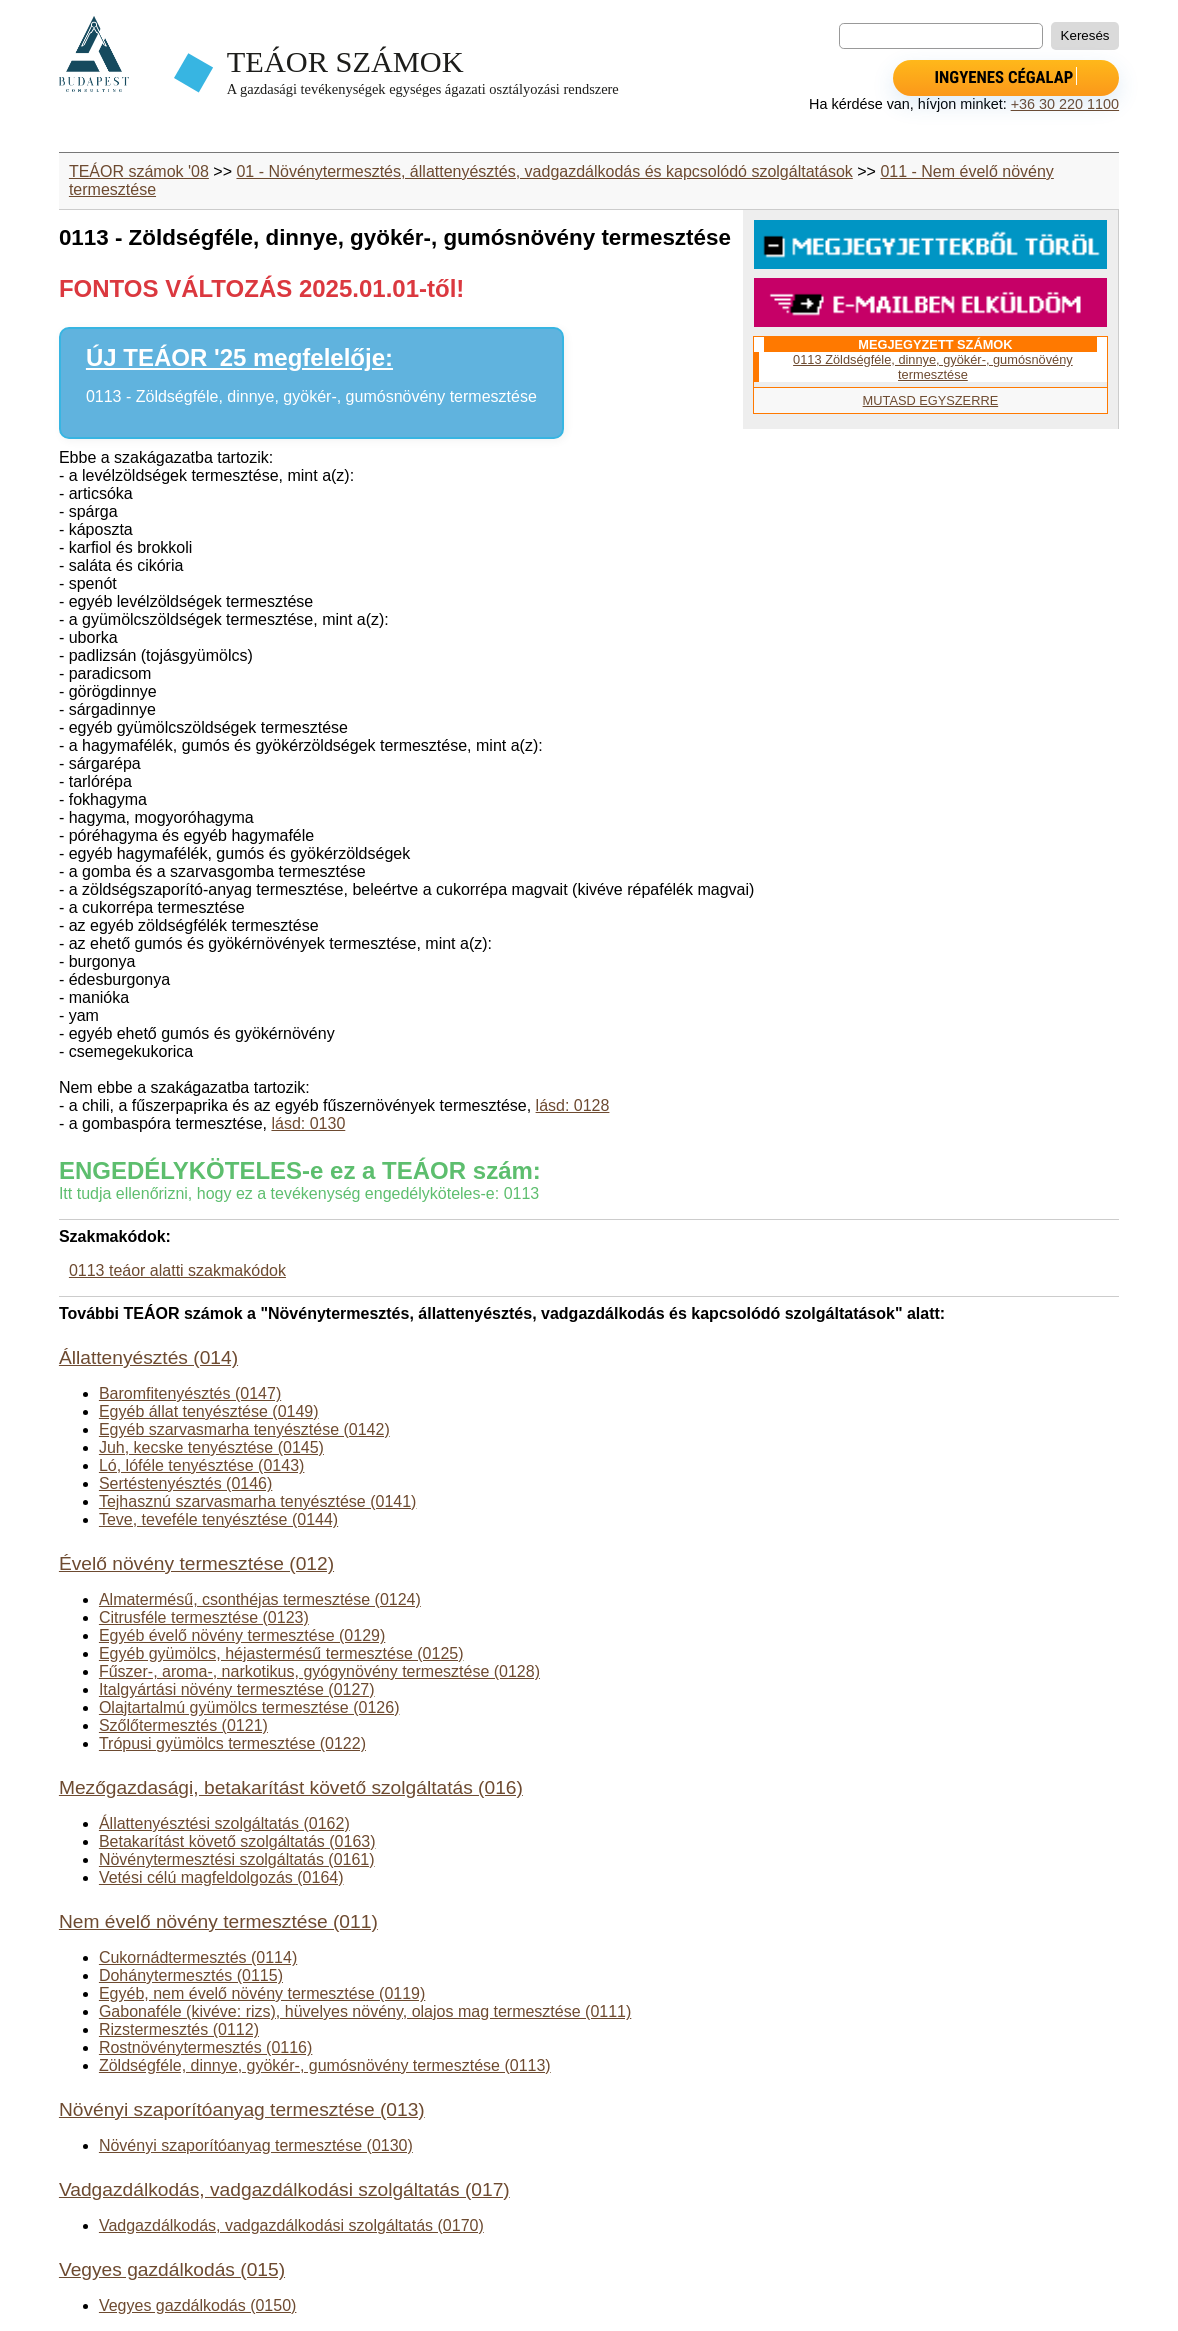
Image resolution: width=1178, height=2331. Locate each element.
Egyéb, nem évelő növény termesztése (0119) (262, 1993)
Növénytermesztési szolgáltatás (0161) (237, 1859)
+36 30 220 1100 (1065, 104)
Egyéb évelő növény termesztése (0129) (242, 1635)
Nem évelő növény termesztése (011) (218, 1921)
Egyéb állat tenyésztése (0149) (209, 1411)
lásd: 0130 (308, 1123)
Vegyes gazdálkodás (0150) (197, 2305)
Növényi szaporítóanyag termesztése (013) (242, 2109)
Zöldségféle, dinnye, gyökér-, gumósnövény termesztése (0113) (325, 2065)
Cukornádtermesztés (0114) (198, 1957)
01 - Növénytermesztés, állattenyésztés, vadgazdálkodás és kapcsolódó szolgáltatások (544, 171)
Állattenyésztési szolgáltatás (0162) (224, 1823)
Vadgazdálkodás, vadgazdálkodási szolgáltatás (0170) (291, 2225)
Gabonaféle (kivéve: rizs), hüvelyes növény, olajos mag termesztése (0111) (365, 2011)
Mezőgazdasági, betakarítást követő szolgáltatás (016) (291, 1787)
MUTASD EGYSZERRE (931, 400)
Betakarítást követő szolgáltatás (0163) (237, 1841)
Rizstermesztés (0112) (179, 2029)
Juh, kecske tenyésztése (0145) (211, 1447)
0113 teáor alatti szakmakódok (177, 1270)
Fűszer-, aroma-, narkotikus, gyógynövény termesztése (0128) (319, 1671)
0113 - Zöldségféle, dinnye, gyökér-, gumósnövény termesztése (311, 396)
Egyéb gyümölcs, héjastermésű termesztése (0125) (281, 1653)
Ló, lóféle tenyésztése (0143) (201, 1465)
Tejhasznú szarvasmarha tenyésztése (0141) (258, 1501)
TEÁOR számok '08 (139, 171)
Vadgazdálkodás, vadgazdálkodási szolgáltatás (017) (284, 2189)
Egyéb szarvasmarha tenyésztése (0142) (244, 1429)
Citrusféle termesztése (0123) (204, 1617)
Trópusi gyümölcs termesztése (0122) (232, 1743)
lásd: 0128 (573, 1105)
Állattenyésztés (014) (148, 1357)
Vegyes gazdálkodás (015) (172, 2269)
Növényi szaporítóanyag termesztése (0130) (256, 2145)
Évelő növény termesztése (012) (196, 1563)
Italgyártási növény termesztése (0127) (237, 1689)
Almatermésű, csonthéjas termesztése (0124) (260, 1599)
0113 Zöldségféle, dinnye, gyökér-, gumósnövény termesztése (933, 367)
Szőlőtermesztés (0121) (183, 1725)
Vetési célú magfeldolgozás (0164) (221, 1877)
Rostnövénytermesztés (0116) (205, 2047)
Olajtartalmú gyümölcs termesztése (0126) (249, 1707)
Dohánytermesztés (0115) (191, 1975)
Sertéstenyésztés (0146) (185, 1483)
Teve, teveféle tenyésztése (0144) (218, 1519)
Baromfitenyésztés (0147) (190, 1393)
